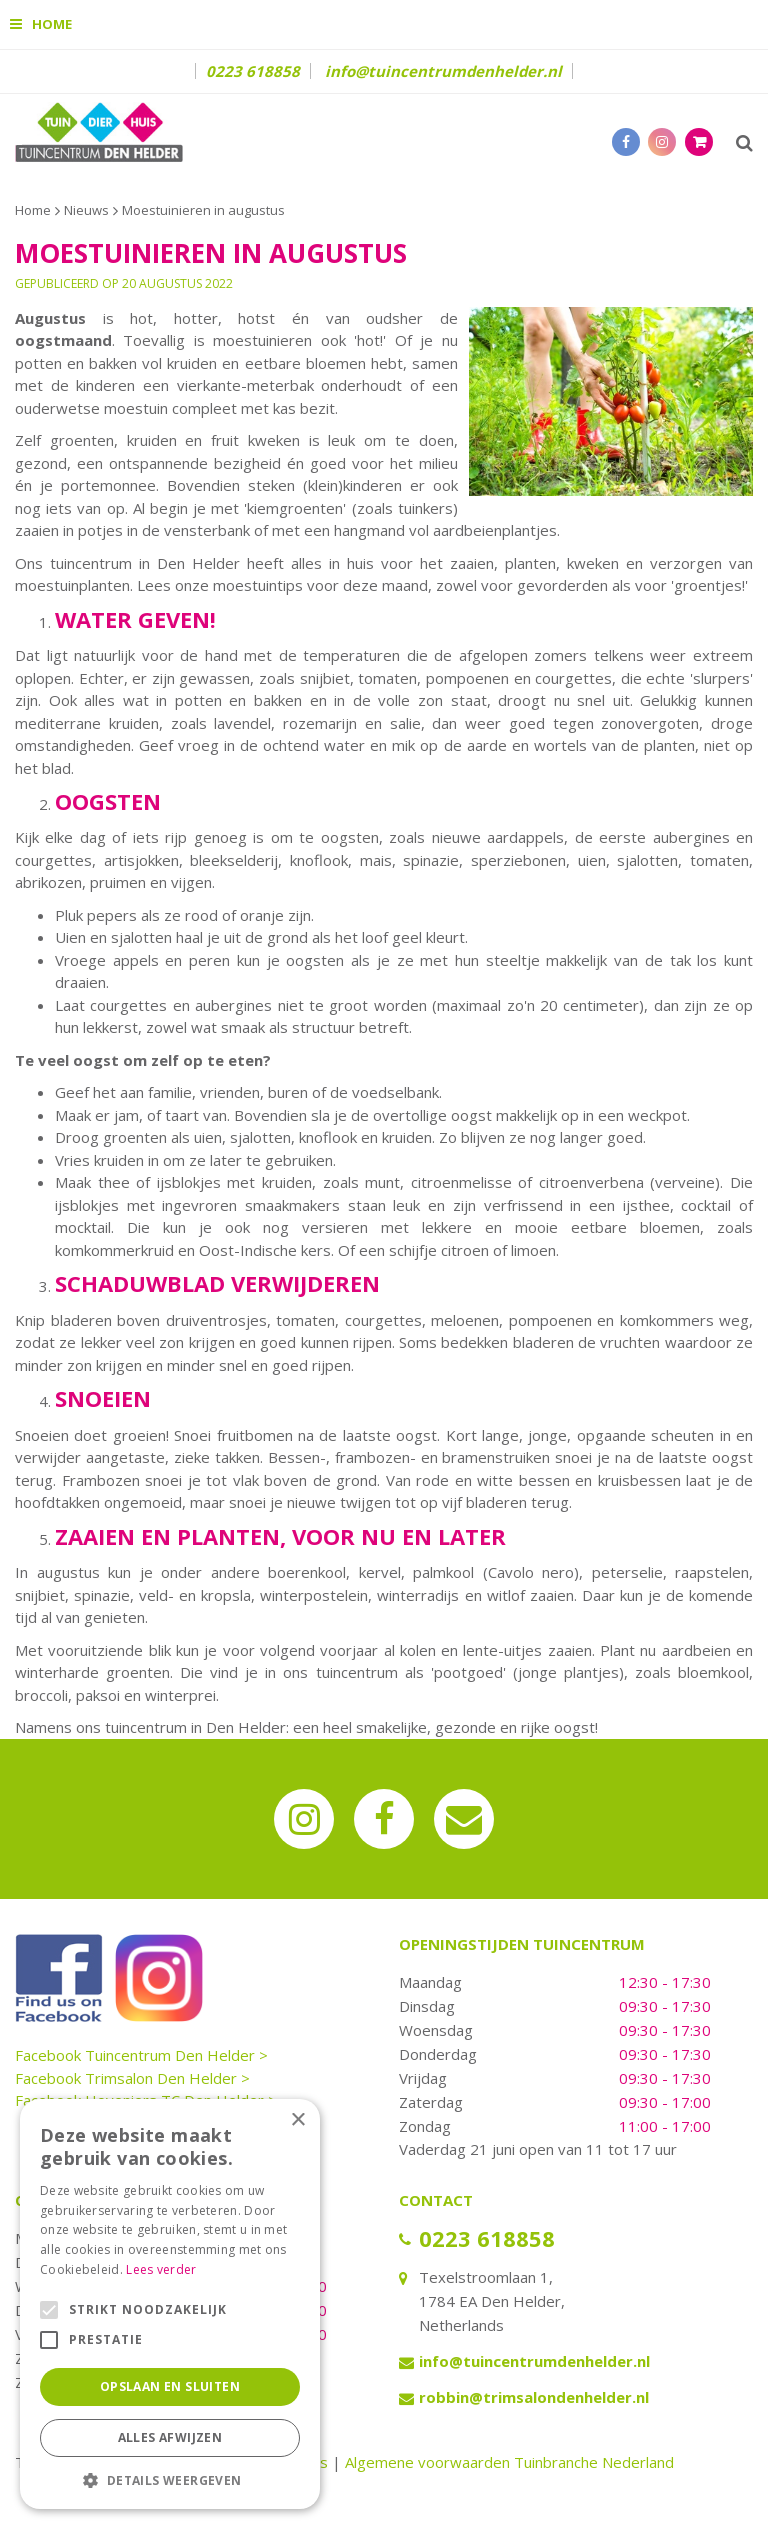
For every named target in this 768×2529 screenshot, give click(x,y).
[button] (170, 2479)
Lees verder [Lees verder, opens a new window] (161, 2269)
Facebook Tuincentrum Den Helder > (141, 2055)
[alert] (170, 2304)
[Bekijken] (699, 142)
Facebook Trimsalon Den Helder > (132, 2078)
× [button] (297, 2120)
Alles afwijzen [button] (170, 2437)
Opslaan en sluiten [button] (170, 2386)
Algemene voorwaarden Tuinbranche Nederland (509, 2462)
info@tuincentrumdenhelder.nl (443, 71)
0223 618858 (253, 71)
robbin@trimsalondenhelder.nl (534, 2397)
